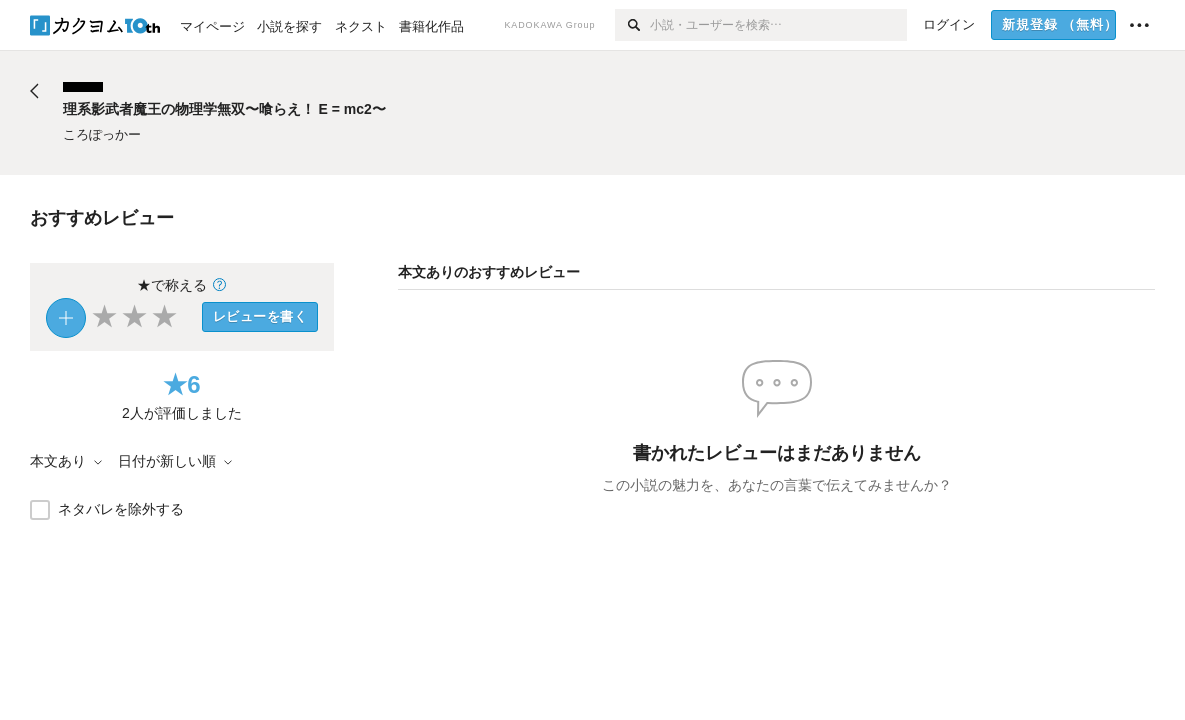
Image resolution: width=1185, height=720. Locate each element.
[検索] (632, 25)
